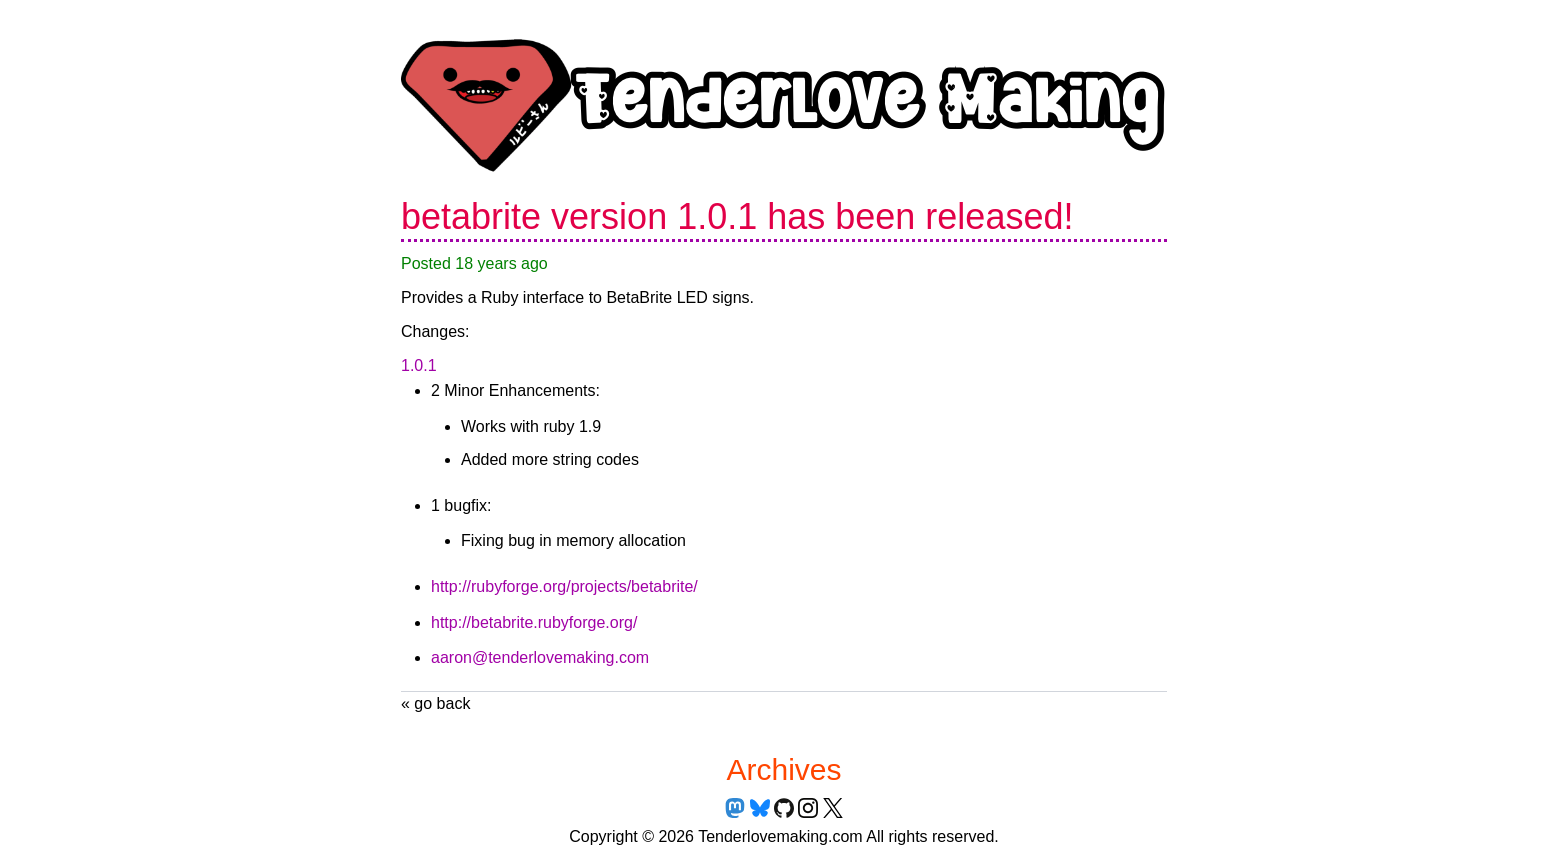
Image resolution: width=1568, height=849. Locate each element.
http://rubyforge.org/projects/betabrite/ (564, 586)
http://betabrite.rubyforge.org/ (534, 622)
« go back (435, 703)
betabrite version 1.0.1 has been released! (737, 216)
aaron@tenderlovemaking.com (540, 657)
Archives (783, 769)
